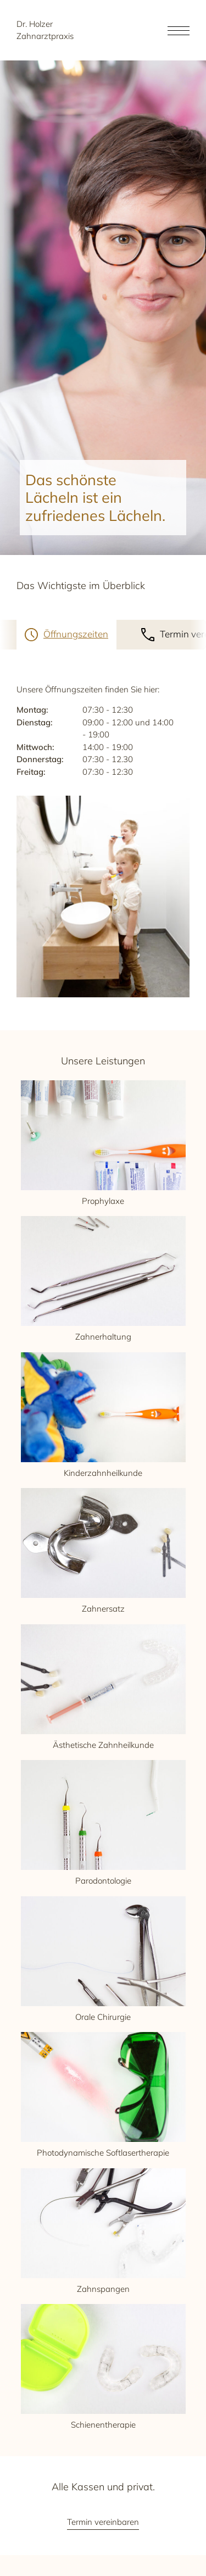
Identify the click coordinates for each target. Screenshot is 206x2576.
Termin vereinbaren (103, 2522)
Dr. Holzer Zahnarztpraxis (45, 30)
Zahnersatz (103, 1551)
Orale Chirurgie (103, 1959)
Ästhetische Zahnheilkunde (103, 1687)
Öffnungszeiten (75, 634)
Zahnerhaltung (103, 1279)
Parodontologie (103, 1823)
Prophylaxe (103, 1143)
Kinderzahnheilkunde (103, 1415)
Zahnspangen (103, 2231)
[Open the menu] (179, 30)
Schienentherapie (103, 2367)
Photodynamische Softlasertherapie (103, 2095)
